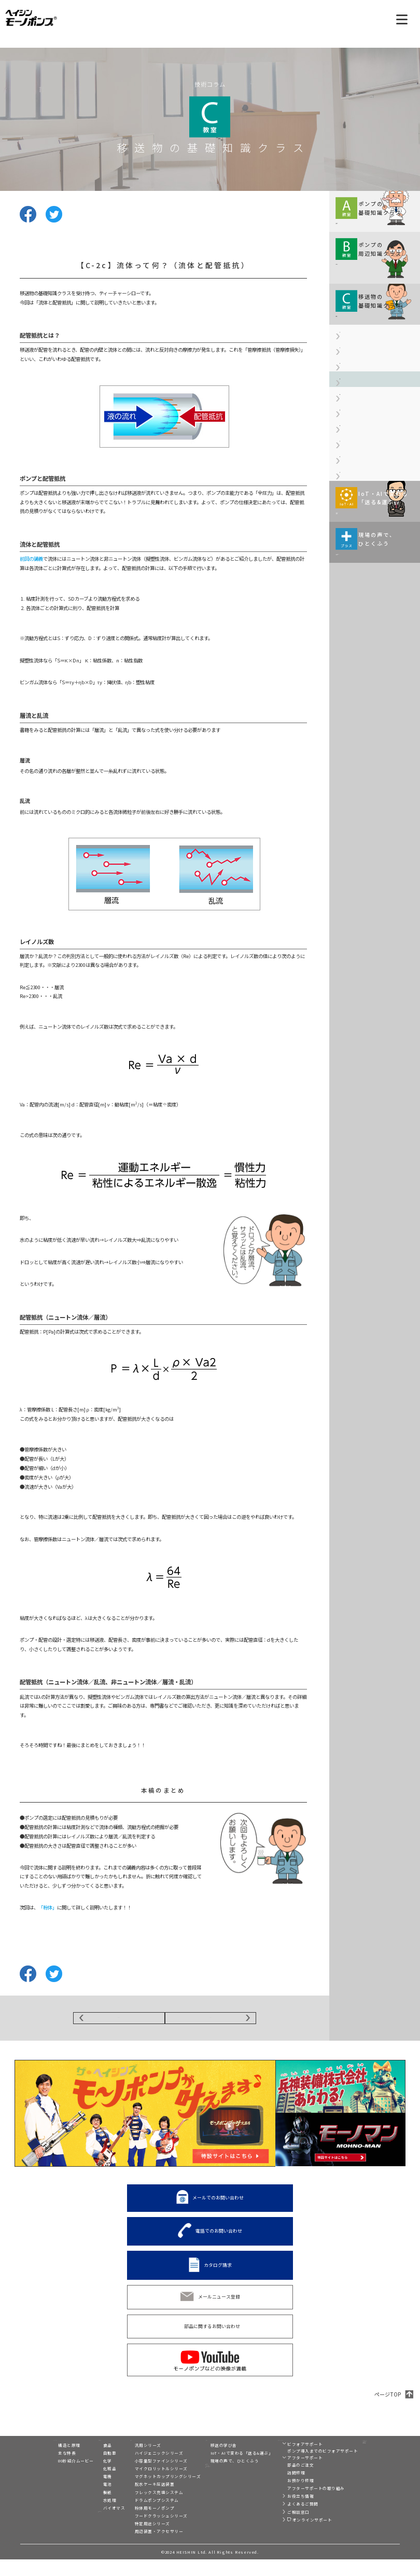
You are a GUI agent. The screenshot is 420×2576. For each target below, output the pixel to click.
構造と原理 (42, 2461)
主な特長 (40, 2469)
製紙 (80, 2509)
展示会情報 (204, 2486)
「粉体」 (47, 1907)
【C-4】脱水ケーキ (360, 592)
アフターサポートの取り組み (298, 2505)
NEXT (210, 2021)
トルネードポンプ (367, 2460)
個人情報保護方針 (367, 2508)
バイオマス (87, 2524)
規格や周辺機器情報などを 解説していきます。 (368, 284)
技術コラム (204, 2452)
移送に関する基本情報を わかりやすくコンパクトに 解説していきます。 (368, 222)
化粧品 (83, 2485)
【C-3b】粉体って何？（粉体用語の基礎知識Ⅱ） (375, 538)
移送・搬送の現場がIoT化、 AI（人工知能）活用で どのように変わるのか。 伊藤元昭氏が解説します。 (372, 684)
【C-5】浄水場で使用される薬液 (374, 615)
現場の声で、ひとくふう (216, 2477)
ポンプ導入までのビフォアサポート (305, 2467)
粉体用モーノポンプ (137, 2524)
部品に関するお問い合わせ (212, 2333)
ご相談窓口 (281, 2528)
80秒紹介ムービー (49, 2477)
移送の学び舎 (205, 2461)
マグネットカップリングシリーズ (150, 2493)
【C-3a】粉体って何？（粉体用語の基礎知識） (375, 509)
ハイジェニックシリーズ (141, 2469)
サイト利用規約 (360, 2500)
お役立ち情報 (283, 2512)
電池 (80, 2500)
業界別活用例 (89, 2452)
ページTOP (387, 2401)
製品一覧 (126, 2452)
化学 (80, 2477)
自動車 (83, 2469)
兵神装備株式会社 (367, 2483)
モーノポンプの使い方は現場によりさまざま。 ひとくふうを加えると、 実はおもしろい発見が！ (373, 758)
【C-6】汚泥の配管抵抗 (364, 636)
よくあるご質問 (285, 2520)
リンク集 (353, 2491)
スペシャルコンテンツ (214, 2497)
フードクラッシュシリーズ (143, 2532)
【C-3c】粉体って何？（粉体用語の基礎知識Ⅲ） (375, 567)
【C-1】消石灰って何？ (364, 402)
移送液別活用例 (91, 2533)
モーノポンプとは (48, 2452)
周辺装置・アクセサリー (141, 2548)
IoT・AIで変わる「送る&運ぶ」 (223, 2469)
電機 (80, 2493)
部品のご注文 (283, 2481)
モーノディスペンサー (371, 2451)
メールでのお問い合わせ (218, 2203)
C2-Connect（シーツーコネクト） (372, 2471)
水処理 (83, 2516)
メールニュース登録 (219, 2303)
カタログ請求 (218, 2271)
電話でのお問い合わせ (218, 2237)
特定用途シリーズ (134, 2540)
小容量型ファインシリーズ (143, 2477)
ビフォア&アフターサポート (293, 2452)
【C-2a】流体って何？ (363, 425)
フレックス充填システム (141, 2509)
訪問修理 (278, 2489)
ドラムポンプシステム (139, 2516)
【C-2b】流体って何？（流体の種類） (375, 450)
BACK (118, 2021)
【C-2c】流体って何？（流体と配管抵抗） (375, 480)
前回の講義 (31, 558)
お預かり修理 (283, 2497)
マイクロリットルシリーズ (143, 2485)
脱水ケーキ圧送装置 (137, 2500)
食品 (80, 2461)
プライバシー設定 (362, 2517)
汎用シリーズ (130, 2461)
